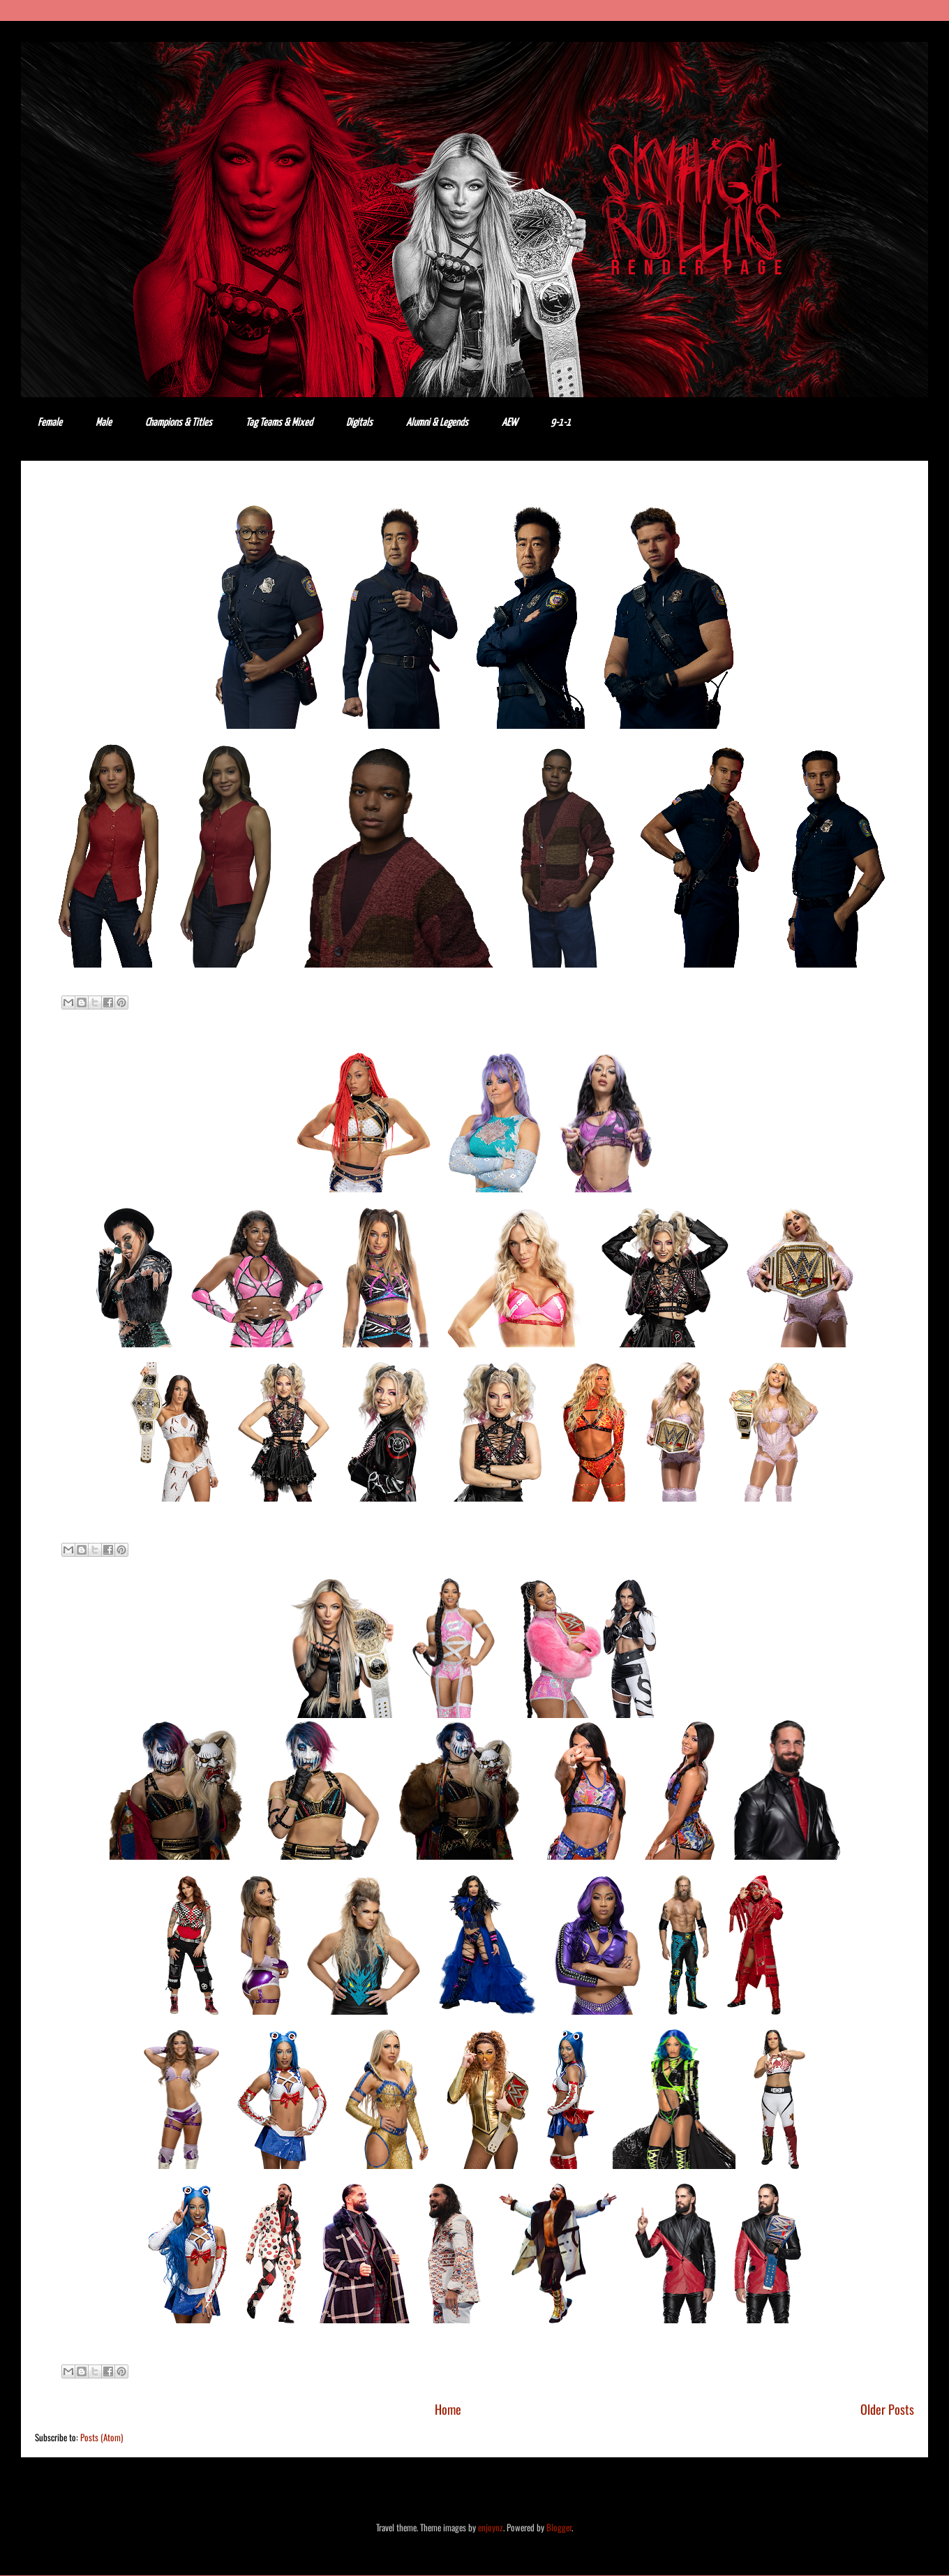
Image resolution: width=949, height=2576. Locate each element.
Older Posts (887, 2408)
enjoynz (490, 2527)
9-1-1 (561, 422)
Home (448, 2408)
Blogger (558, 2527)
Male (104, 422)
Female (50, 422)
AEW (509, 422)
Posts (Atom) (101, 2437)
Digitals (359, 422)
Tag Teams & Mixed (279, 422)
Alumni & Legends (437, 422)
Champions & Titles (178, 422)
